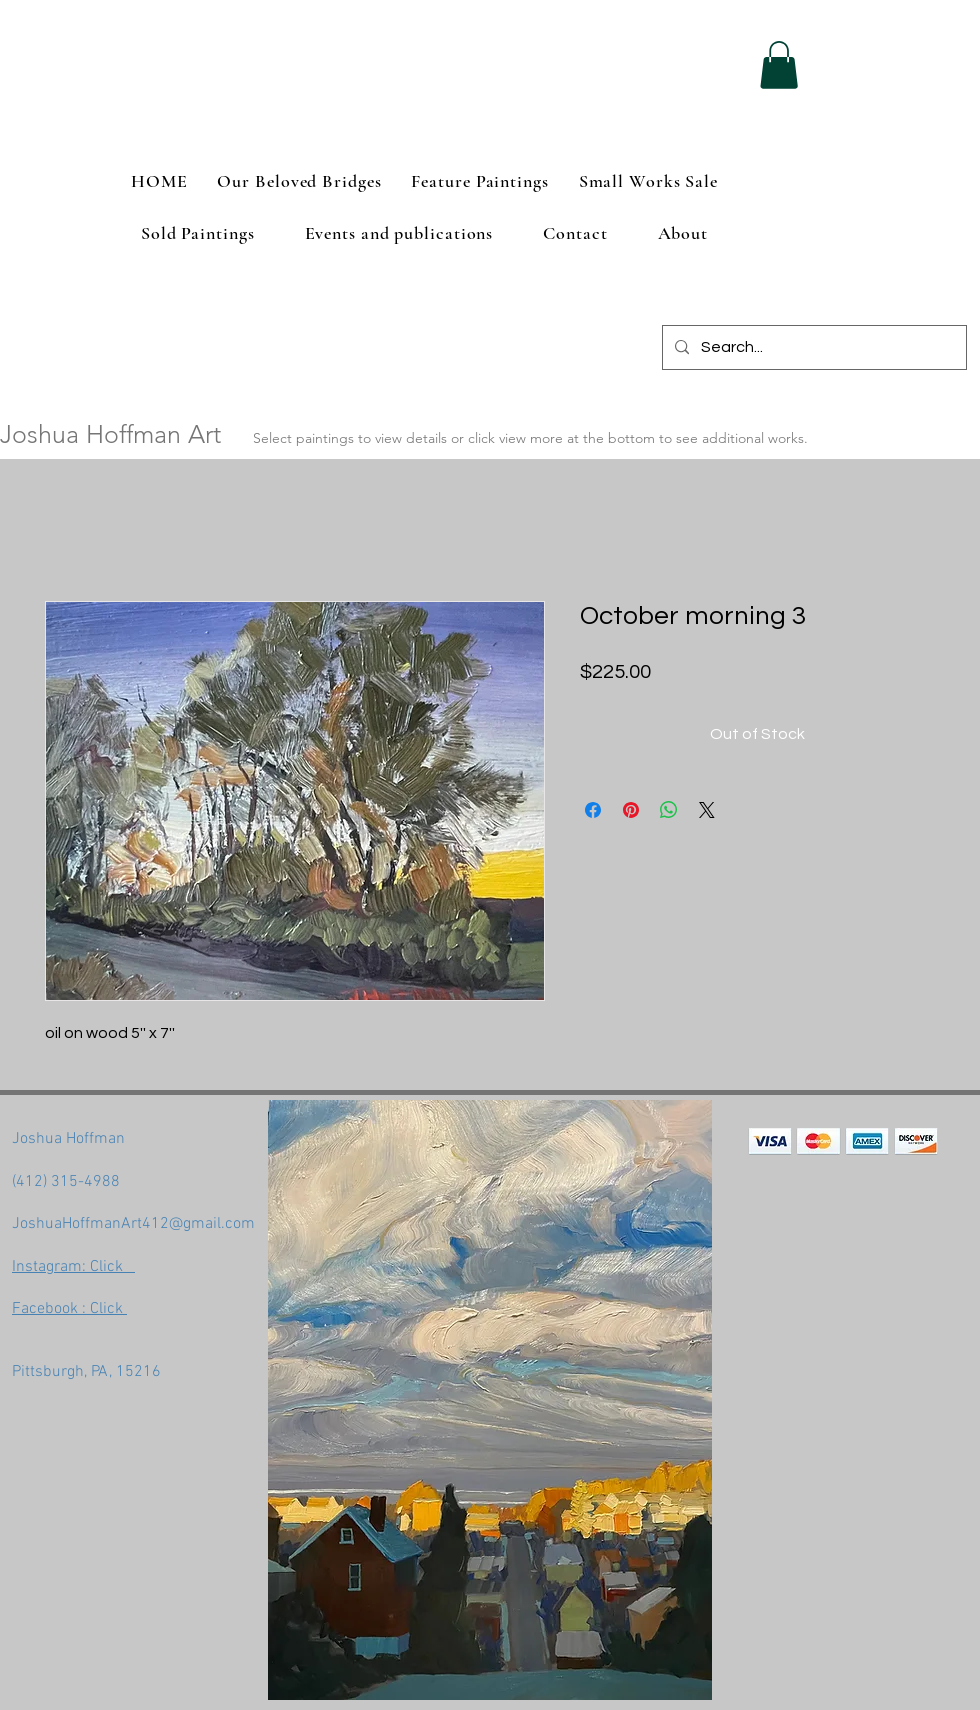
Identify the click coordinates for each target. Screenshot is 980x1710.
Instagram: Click (73, 1267)
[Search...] (812, 347)
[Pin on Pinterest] (631, 810)
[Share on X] (707, 810)
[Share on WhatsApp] (669, 810)
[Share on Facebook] (593, 810)
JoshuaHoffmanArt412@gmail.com (133, 1224)
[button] (779, 65)
